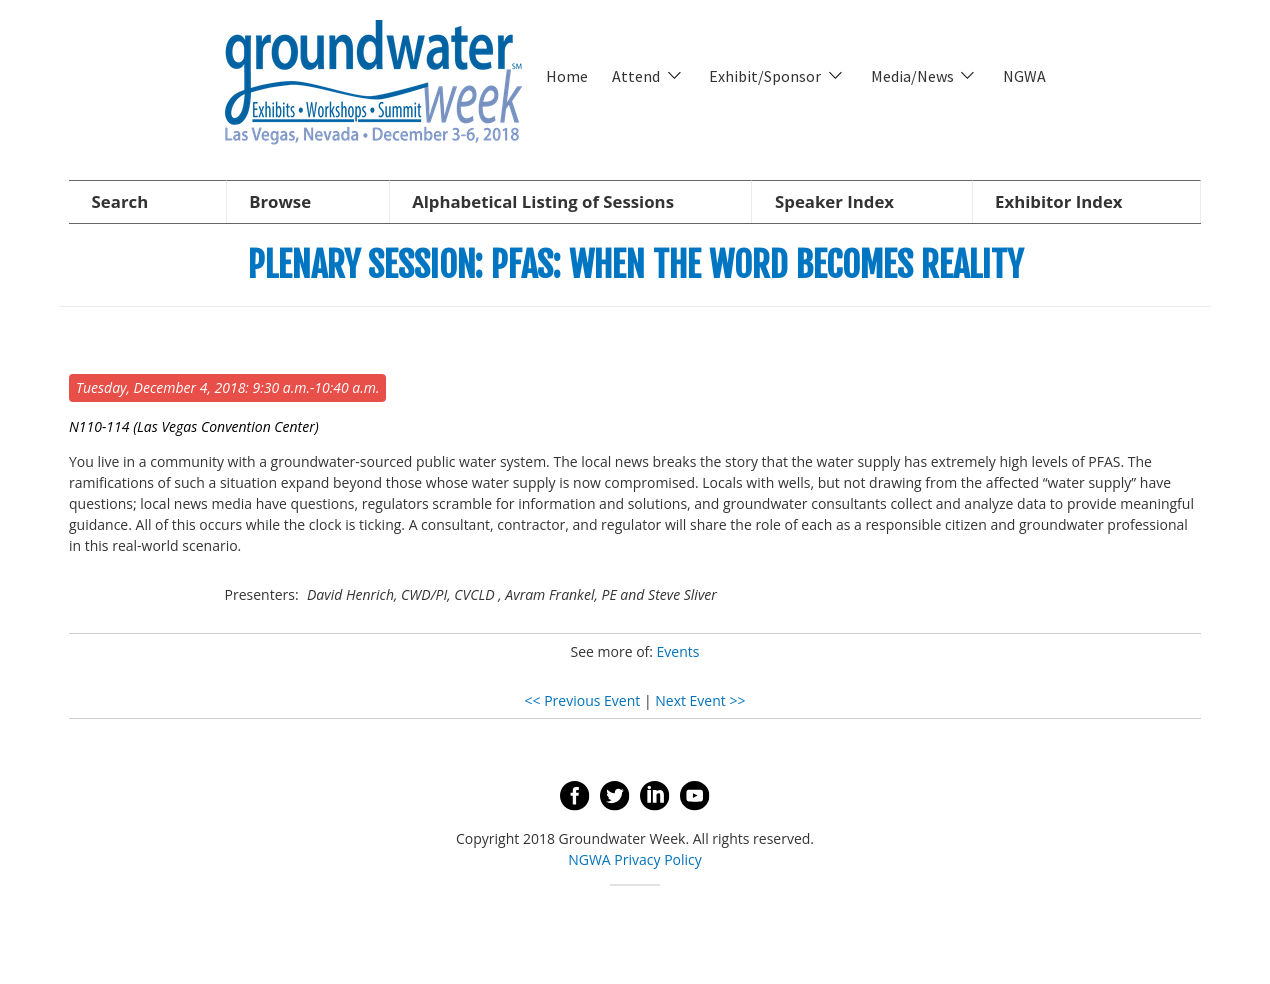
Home (567, 76)
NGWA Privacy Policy (635, 859)
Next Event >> (700, 700)
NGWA (1024, 76)
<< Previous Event (583, 700)
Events (678, 651)
